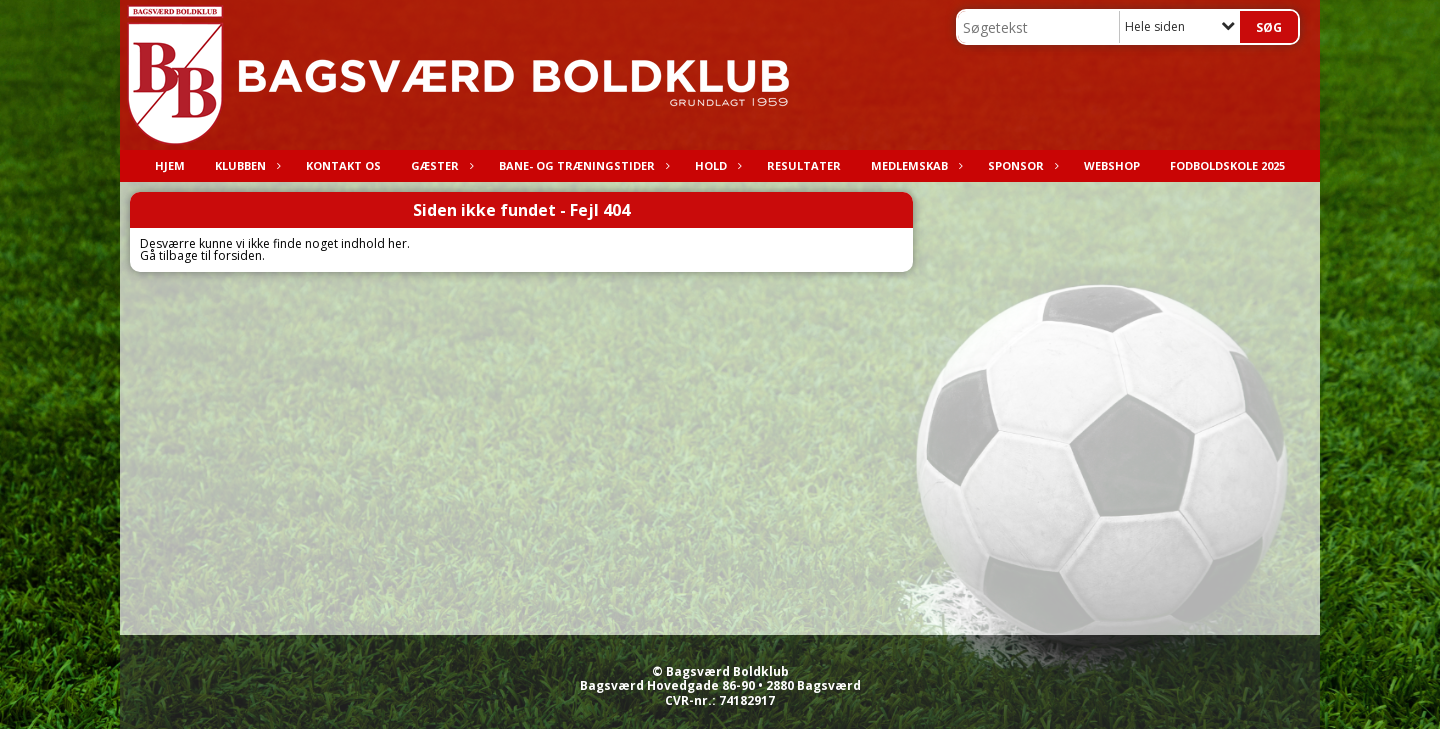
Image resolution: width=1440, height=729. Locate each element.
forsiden (238, 255)
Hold (716, 165)
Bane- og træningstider (582, 165)
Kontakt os (343, 165)
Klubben (245, 165)
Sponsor (1021, 165)
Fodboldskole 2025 (1227, 165)
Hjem (170, 165)
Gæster (440, 165)
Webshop (1112, 165)
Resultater (804, 165)
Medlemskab (914, 165)
